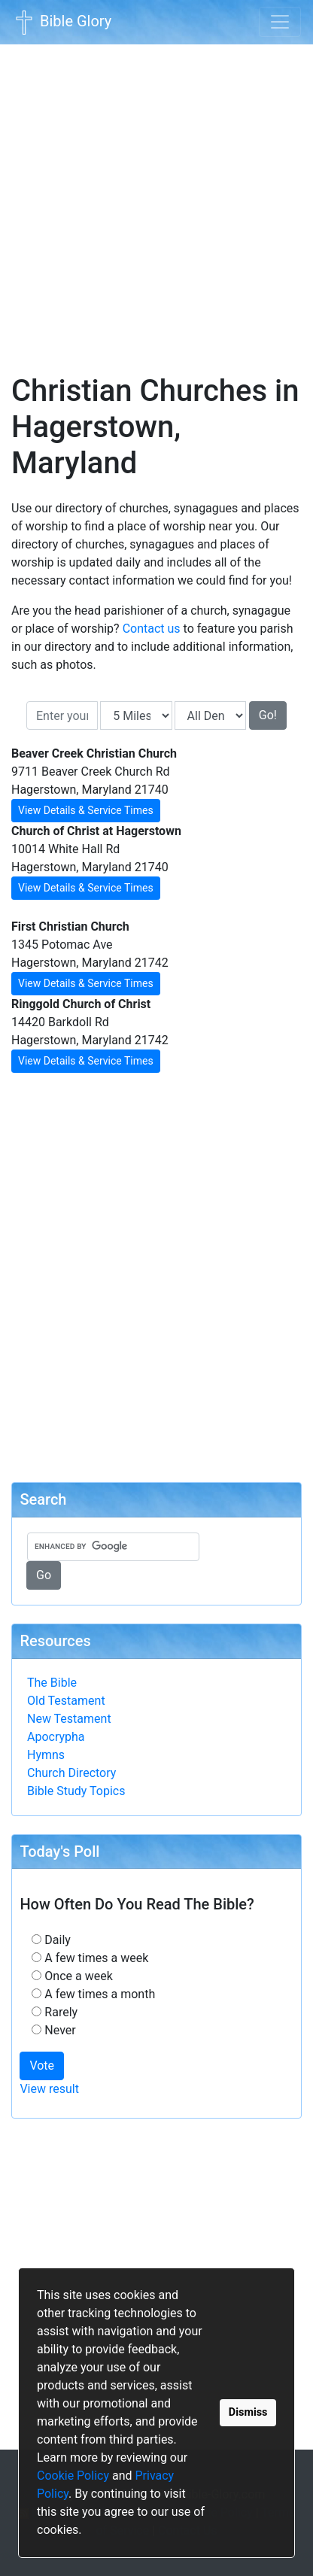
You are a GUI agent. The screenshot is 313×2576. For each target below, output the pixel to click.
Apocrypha (56, 1737)
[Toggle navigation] (280, 22)
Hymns (46, 1755)
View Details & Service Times (85, 810)
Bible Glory (61, 23)
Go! (268, 715)
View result (49, 2089)
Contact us (152, 628)
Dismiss (248, 2412)
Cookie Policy (73, 2475)
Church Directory (71, 1773)
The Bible (52, 1682)
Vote (41, 2065)
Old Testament (66, 1701)
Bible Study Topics (76, 1791)
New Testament (69, 1719)
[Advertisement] (156, 198)
